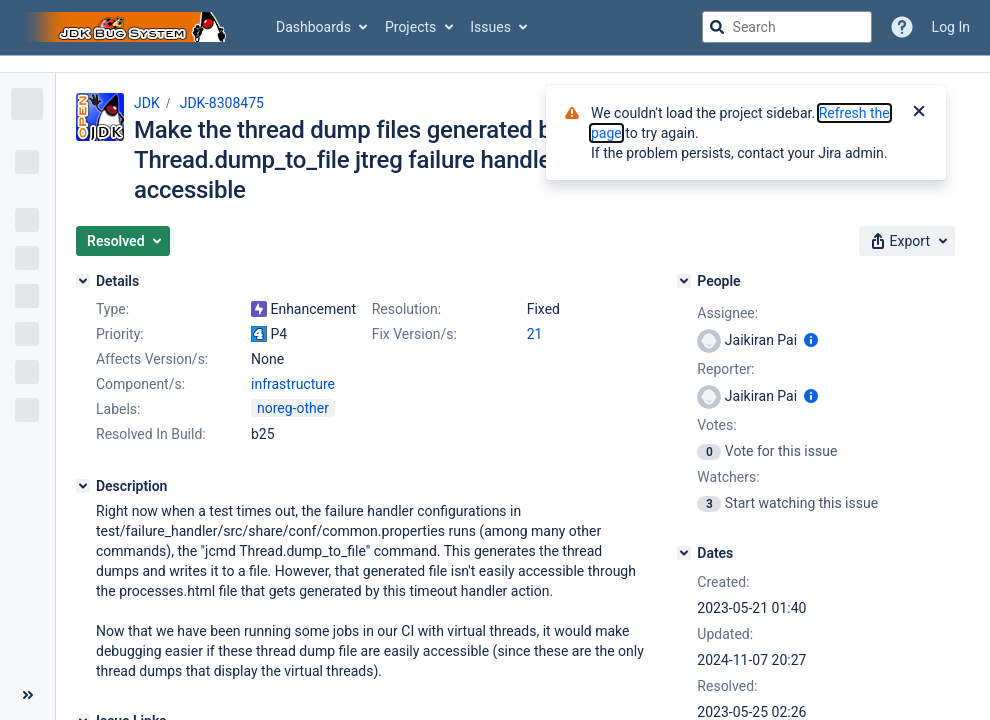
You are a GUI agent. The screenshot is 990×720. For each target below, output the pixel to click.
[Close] (919, 113)
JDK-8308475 (222, 103)
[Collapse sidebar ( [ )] (27, 695)
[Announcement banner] (495, 64)
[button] (123, 241)
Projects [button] (410, 27)
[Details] (83, 281)
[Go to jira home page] (128, 27)
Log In (951, 27)
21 (535, 334)
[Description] (83, 486)
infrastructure (293, 384)
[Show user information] (811, 340)
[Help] (902, 27)
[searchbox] (787, 27)
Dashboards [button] (313, 27)
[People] (684, 281)
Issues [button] (490, 27)
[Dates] (684, 553)
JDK (147, 103)
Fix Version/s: (414, 334)
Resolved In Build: (151, 434)
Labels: (118, 409)
